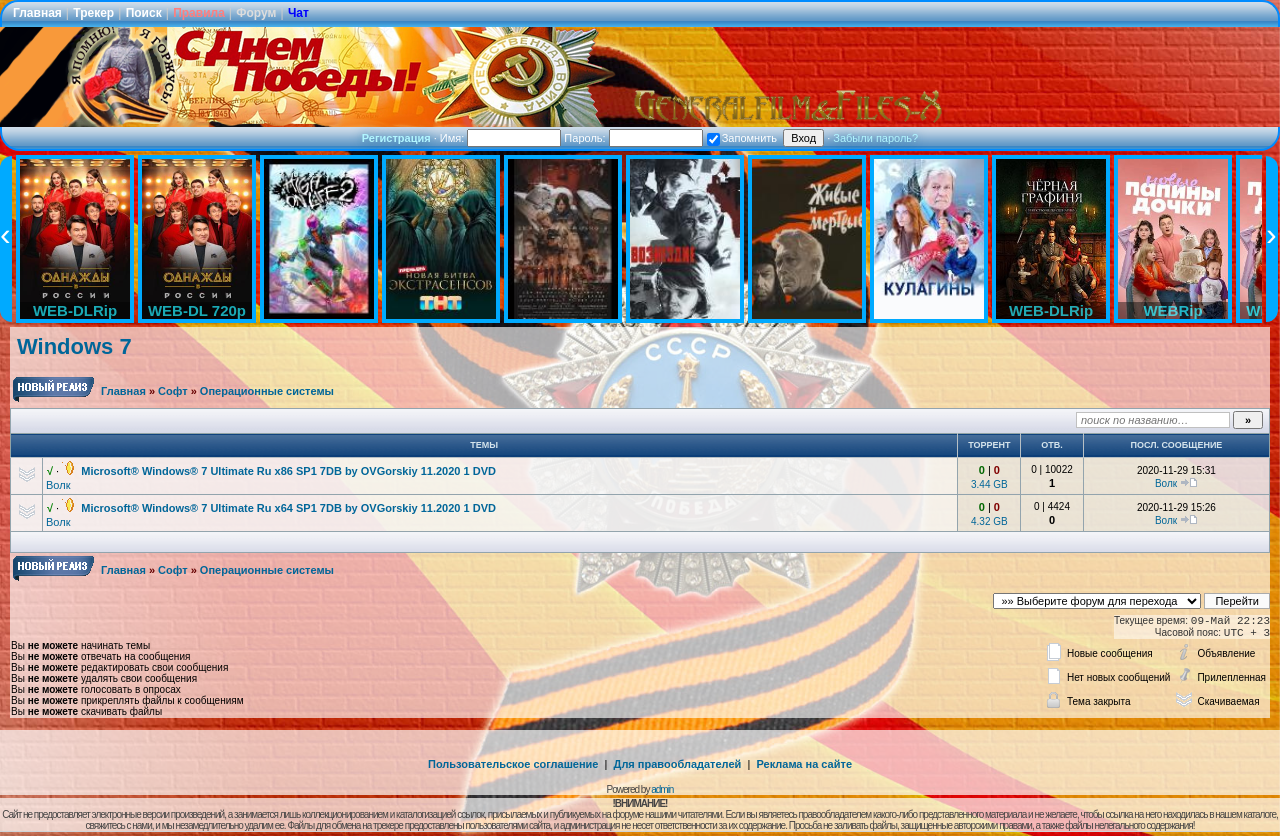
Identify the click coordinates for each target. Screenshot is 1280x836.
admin (662, 789)
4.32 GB (989, 521)
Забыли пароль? (875, 138)
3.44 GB (989, 484)
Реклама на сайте (804, 764)
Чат (298, 13)
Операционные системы (267, 391)
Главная (37, 13)
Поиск (144, 13)
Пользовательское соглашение (513, 764)
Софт (173, 391)
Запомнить (742, 138)
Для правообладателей (678, 764)
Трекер (93, 13)
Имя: (501, 138)
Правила (199, 13)
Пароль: (633, 138)
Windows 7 (74, 346)
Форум (256, 13)
